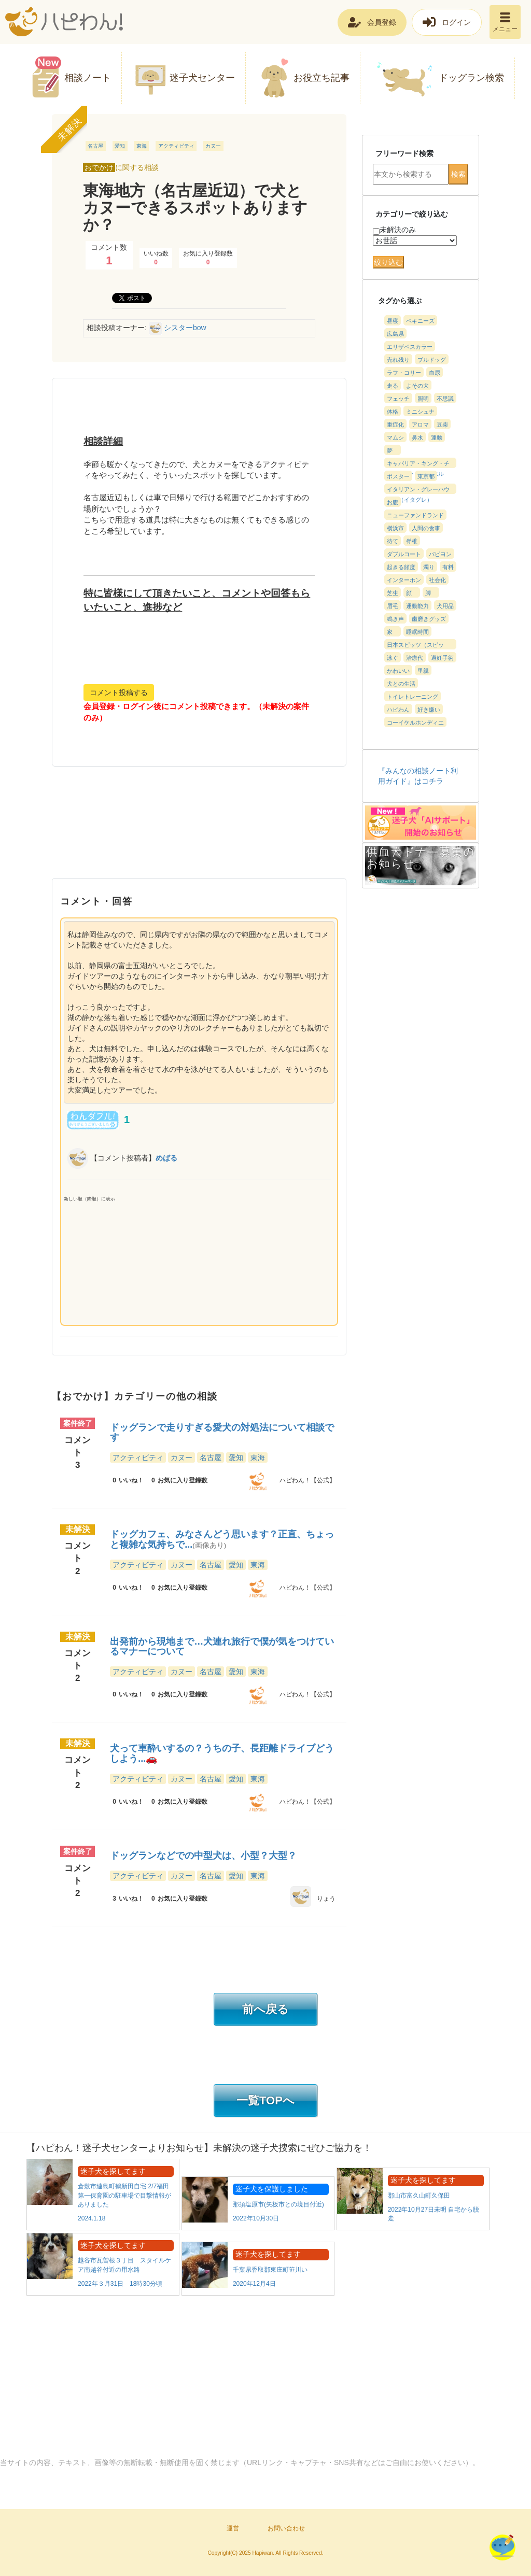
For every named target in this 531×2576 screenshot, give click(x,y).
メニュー (505, 29)
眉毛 (392, 606)
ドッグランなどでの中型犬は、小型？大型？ (203, 1855)
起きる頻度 (401, 567)
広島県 (395, 334)
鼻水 (417, 437)
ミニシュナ (420, 411)
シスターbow (185, 327)
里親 (423, 671)
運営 (233, 2528)
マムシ (395, 437)
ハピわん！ (64, 21)
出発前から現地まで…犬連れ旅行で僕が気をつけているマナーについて (222, 1646)
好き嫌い (428, 709)
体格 (392, 411)
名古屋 (95, 146)
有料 (448, 567)
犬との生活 (401, 684)
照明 (423, 398)
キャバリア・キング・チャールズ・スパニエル (418, 464)
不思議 (445, 398)
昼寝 (392, 321)
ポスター (398, 476)
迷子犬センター (202, 78)
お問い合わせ (286, 2528)
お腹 (392, 502)
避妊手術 (442, 658)
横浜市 (395, 528)
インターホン (404, 580)
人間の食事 (426, 528)
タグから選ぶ (400, 300)
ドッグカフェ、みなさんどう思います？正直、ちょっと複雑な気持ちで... (222, 1539)
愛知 (120, 146)
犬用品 (445, 606)
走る (392, 386)
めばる (166, 1157)
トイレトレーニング (412, 696)
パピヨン (440, 554)
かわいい (398, 671)
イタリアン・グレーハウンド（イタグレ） (418, 490)
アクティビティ (176, 146)
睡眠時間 (417, 632)
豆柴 (442, 424)
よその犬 (417, 386)
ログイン (456, 22)
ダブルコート (404, 554)
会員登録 (381, 22)
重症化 (395, 424)
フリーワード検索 (404, 153)
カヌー (213, 146)
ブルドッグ (431, 360)
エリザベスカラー (409, 347)
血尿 (434, 373)
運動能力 (417, 606)
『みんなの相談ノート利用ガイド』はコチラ (418, 776)
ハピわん (398, 709)
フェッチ (398, 398)
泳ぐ (392, 658)
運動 (436, 437)
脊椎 (411, 541)
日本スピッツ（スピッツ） (415, 645)
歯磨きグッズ (429, 619)
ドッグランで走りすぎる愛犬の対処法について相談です (222, 1432)
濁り (429, 567)
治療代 (414, 658)
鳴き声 (395, 619)
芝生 (392, 593)
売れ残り (398, 360)
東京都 (426, 476)
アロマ (420, 424)
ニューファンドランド (415, 515)
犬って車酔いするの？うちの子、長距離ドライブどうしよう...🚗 (222, 1753)
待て (392, 541)
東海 (141, 146)
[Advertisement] (199, 828)
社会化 (437, 580)
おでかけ (99, 167)
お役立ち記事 (322, 78)
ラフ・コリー (404, 373)
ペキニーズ (420, 321)
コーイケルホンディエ (415, 722)
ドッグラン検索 (471, 78)
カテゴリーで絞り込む (411, 214)
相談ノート (87, 78)
